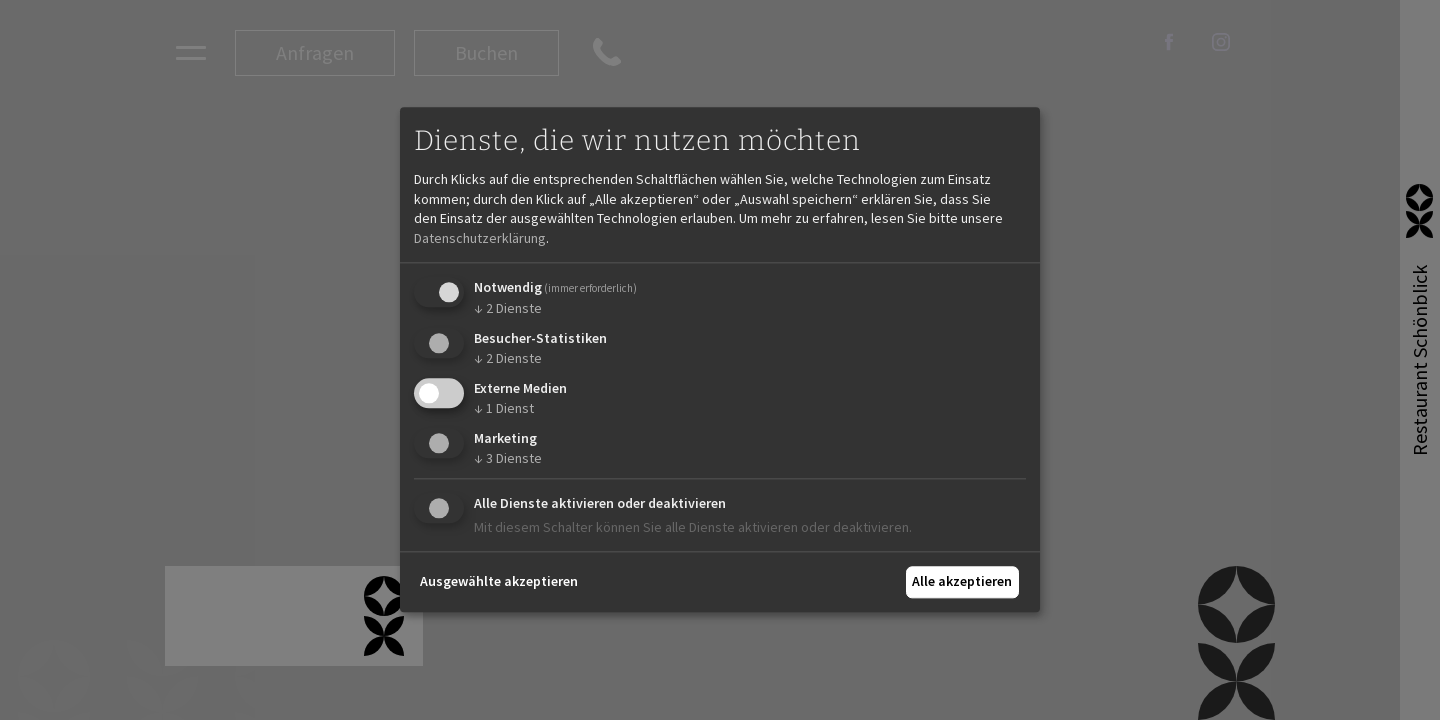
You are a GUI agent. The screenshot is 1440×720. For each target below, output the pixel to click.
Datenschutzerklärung (480, 238)
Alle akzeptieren (962, 581)
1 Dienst (504, 408)
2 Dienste (508, 309)
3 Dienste (508, 458)
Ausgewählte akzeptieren (499, 581)
